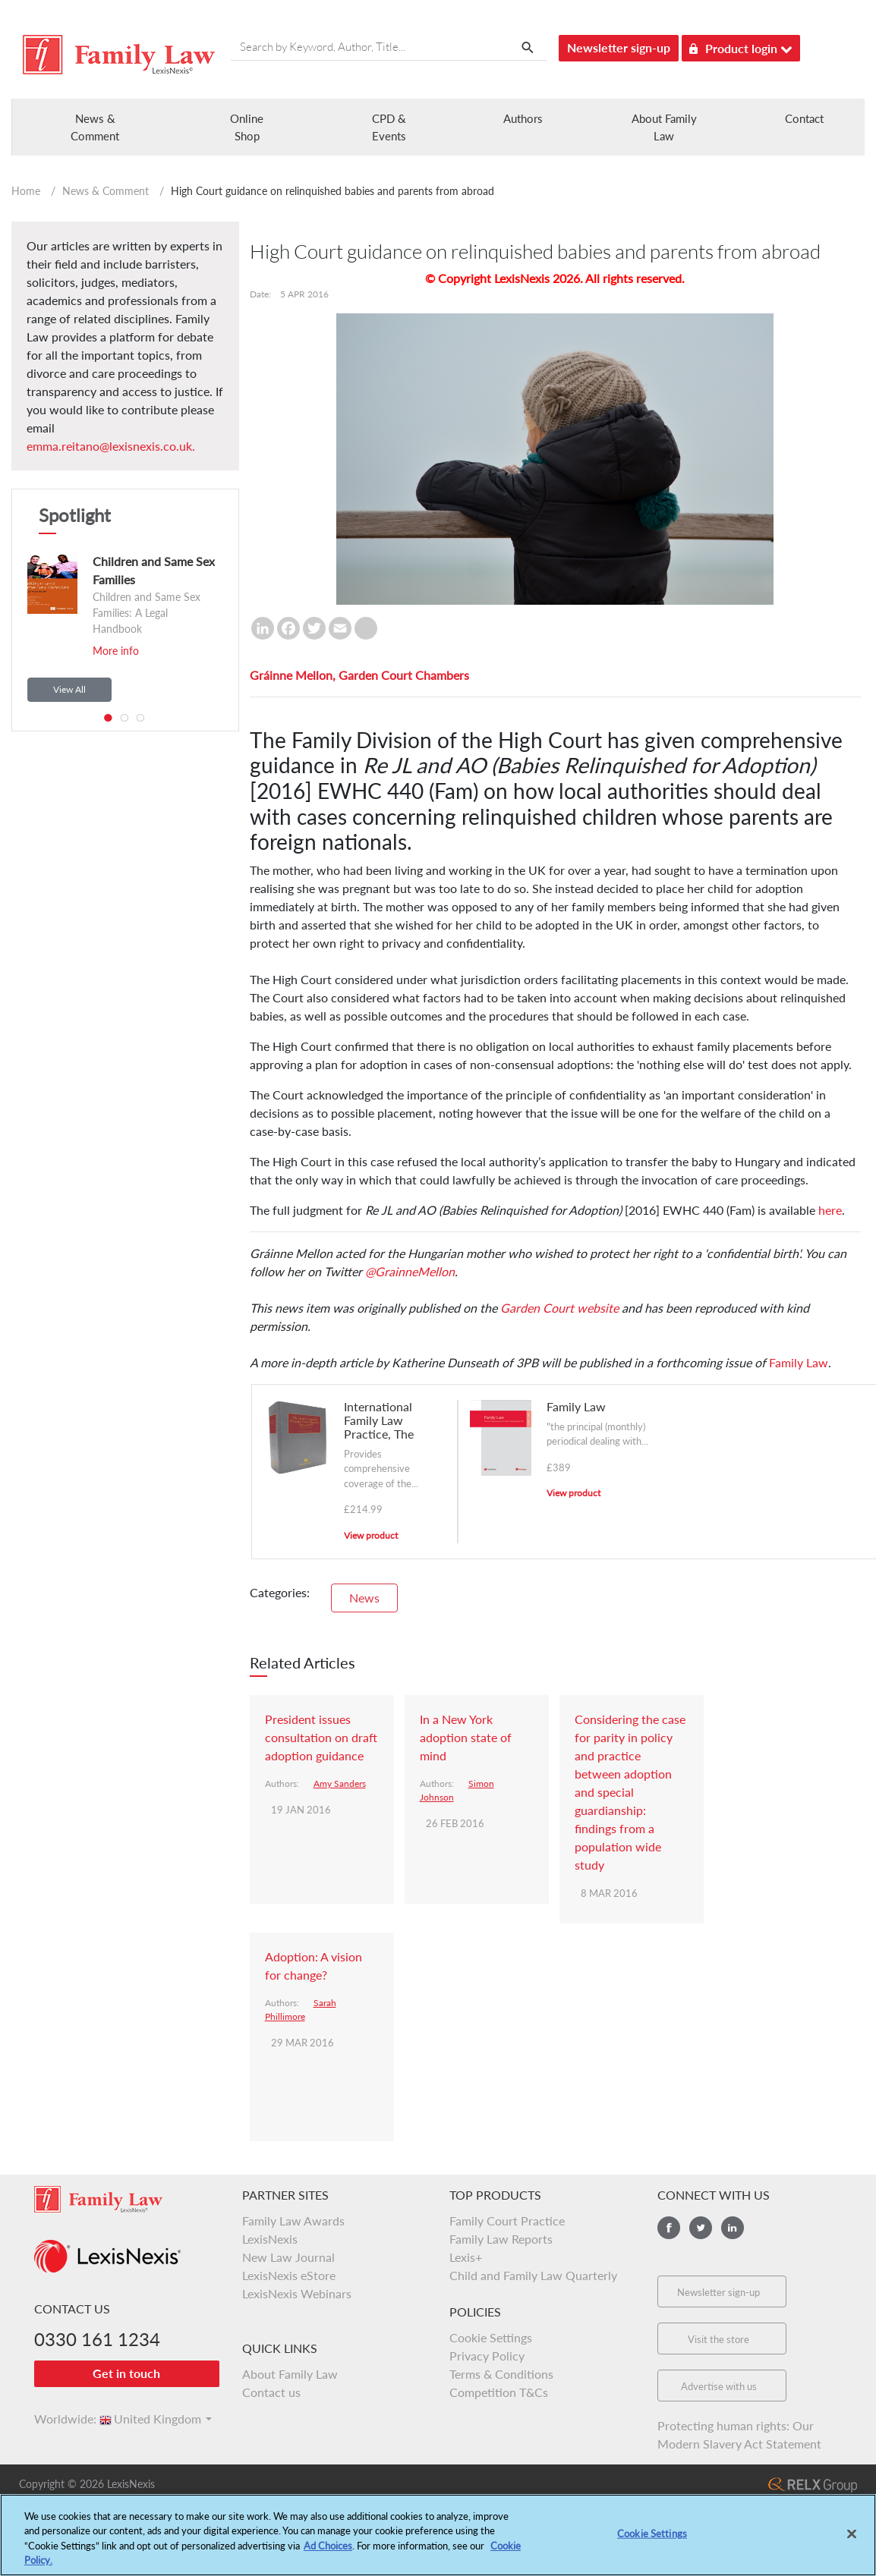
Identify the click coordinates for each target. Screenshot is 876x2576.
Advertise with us (719, 2386)
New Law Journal (288, 2257)
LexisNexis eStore (289, 2275)
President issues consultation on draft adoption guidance (321, 1737)
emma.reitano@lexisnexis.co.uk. (111, 446)
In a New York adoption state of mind (466, 1737)
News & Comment (105, 190)
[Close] (851, 2539)
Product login (740, 45)
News (364, 1597)
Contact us (271, 2392)
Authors (523, 118)
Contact (804, 118)
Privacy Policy (487, 2355)
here (830, 1210)
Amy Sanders (340, 1783)
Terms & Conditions (501, 2374)
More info (116, 650)
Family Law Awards (293, 2220)
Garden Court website (559, 1308)
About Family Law (290, 2374)
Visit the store (718, 2339)
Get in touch (126, 2373)
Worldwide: (58, 2418)
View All (69, 689)
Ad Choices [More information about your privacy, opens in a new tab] (328, 2550)
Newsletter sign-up (618, 47)
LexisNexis (270, 2239)
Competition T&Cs (498, 2392)
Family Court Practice (507, 2220)
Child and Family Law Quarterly (533, 2275)
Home (25, 190)
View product (371, 1535)
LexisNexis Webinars (296, 2293)
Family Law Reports (501, 2239)
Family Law (798, 1362)
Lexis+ (465, 2257)
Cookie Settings (490, 2337)
